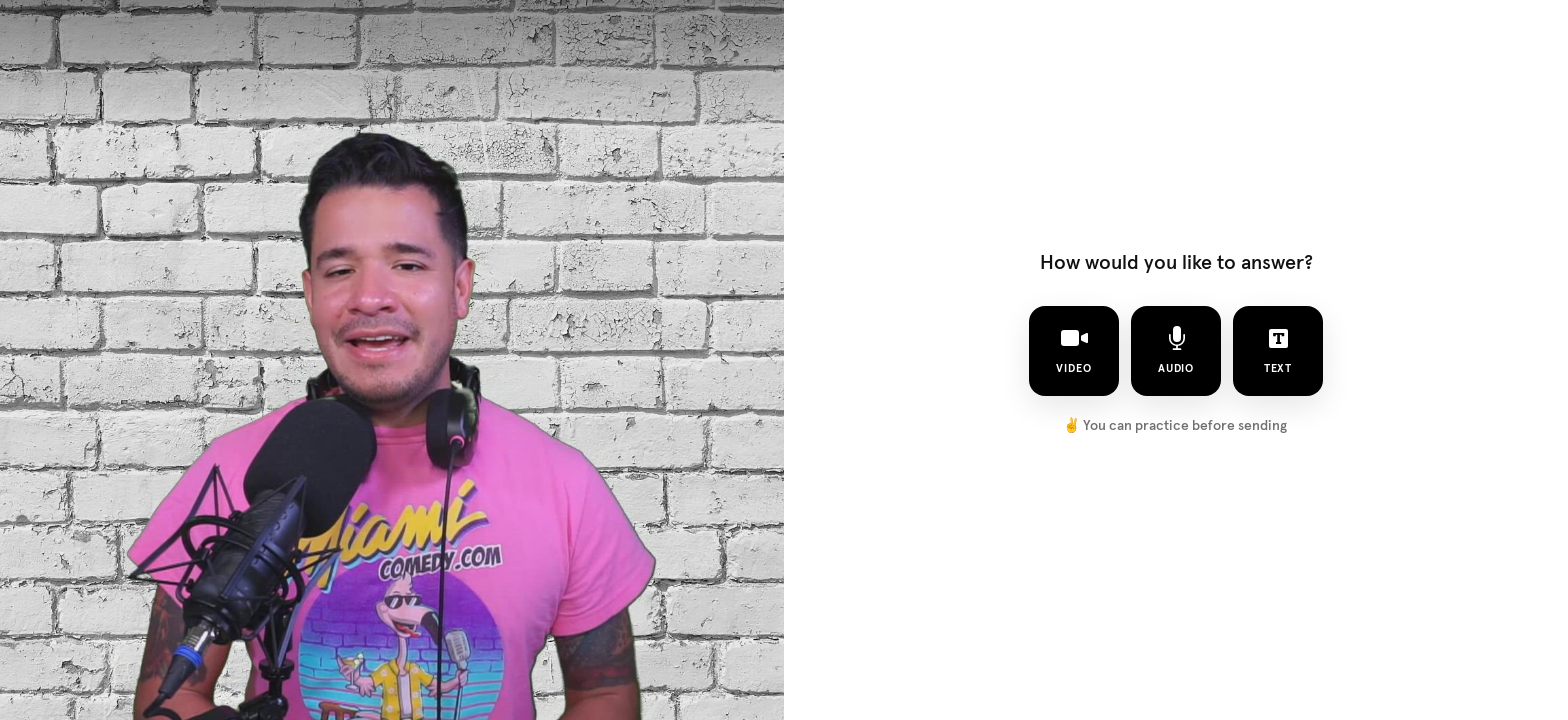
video (1074, 350)
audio (1176, 350)
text (1278, 350)
